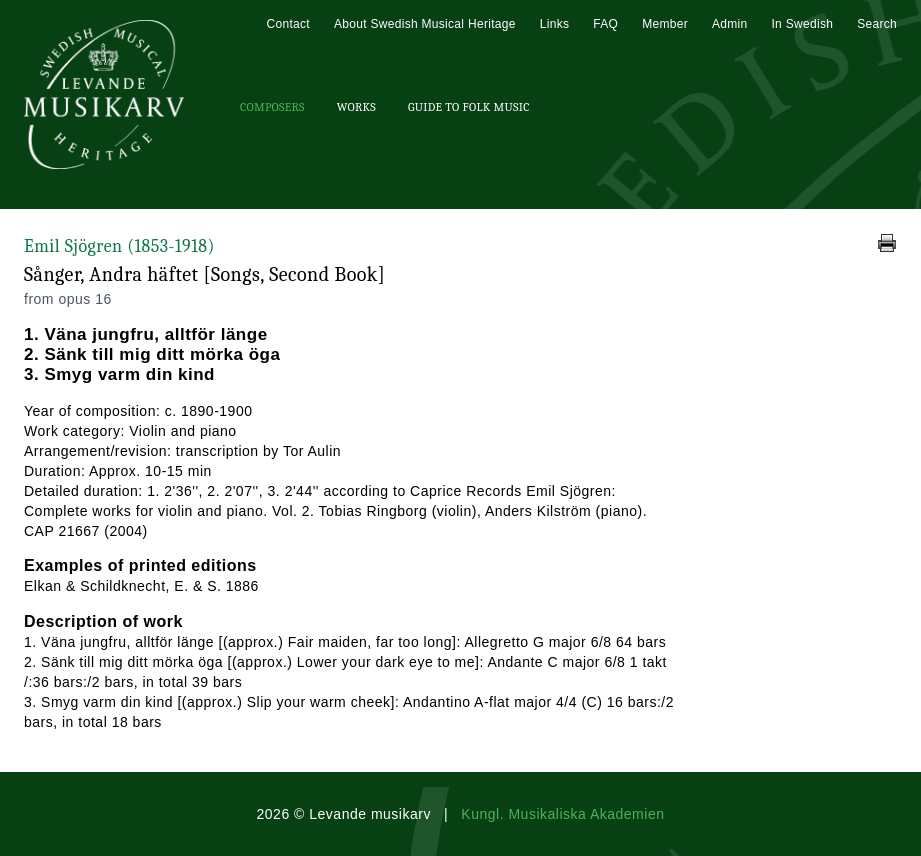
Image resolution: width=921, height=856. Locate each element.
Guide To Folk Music (469, 107)
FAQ (605, 24)
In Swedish (802, 24)
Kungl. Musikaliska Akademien (562, 814)
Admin (730, 24)
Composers (272, 107)
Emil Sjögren (119, 246)
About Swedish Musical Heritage (425, 24)
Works (356, 107)
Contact (287, 24)
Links (555, 24)
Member (665, 24)
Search (877, 24)
